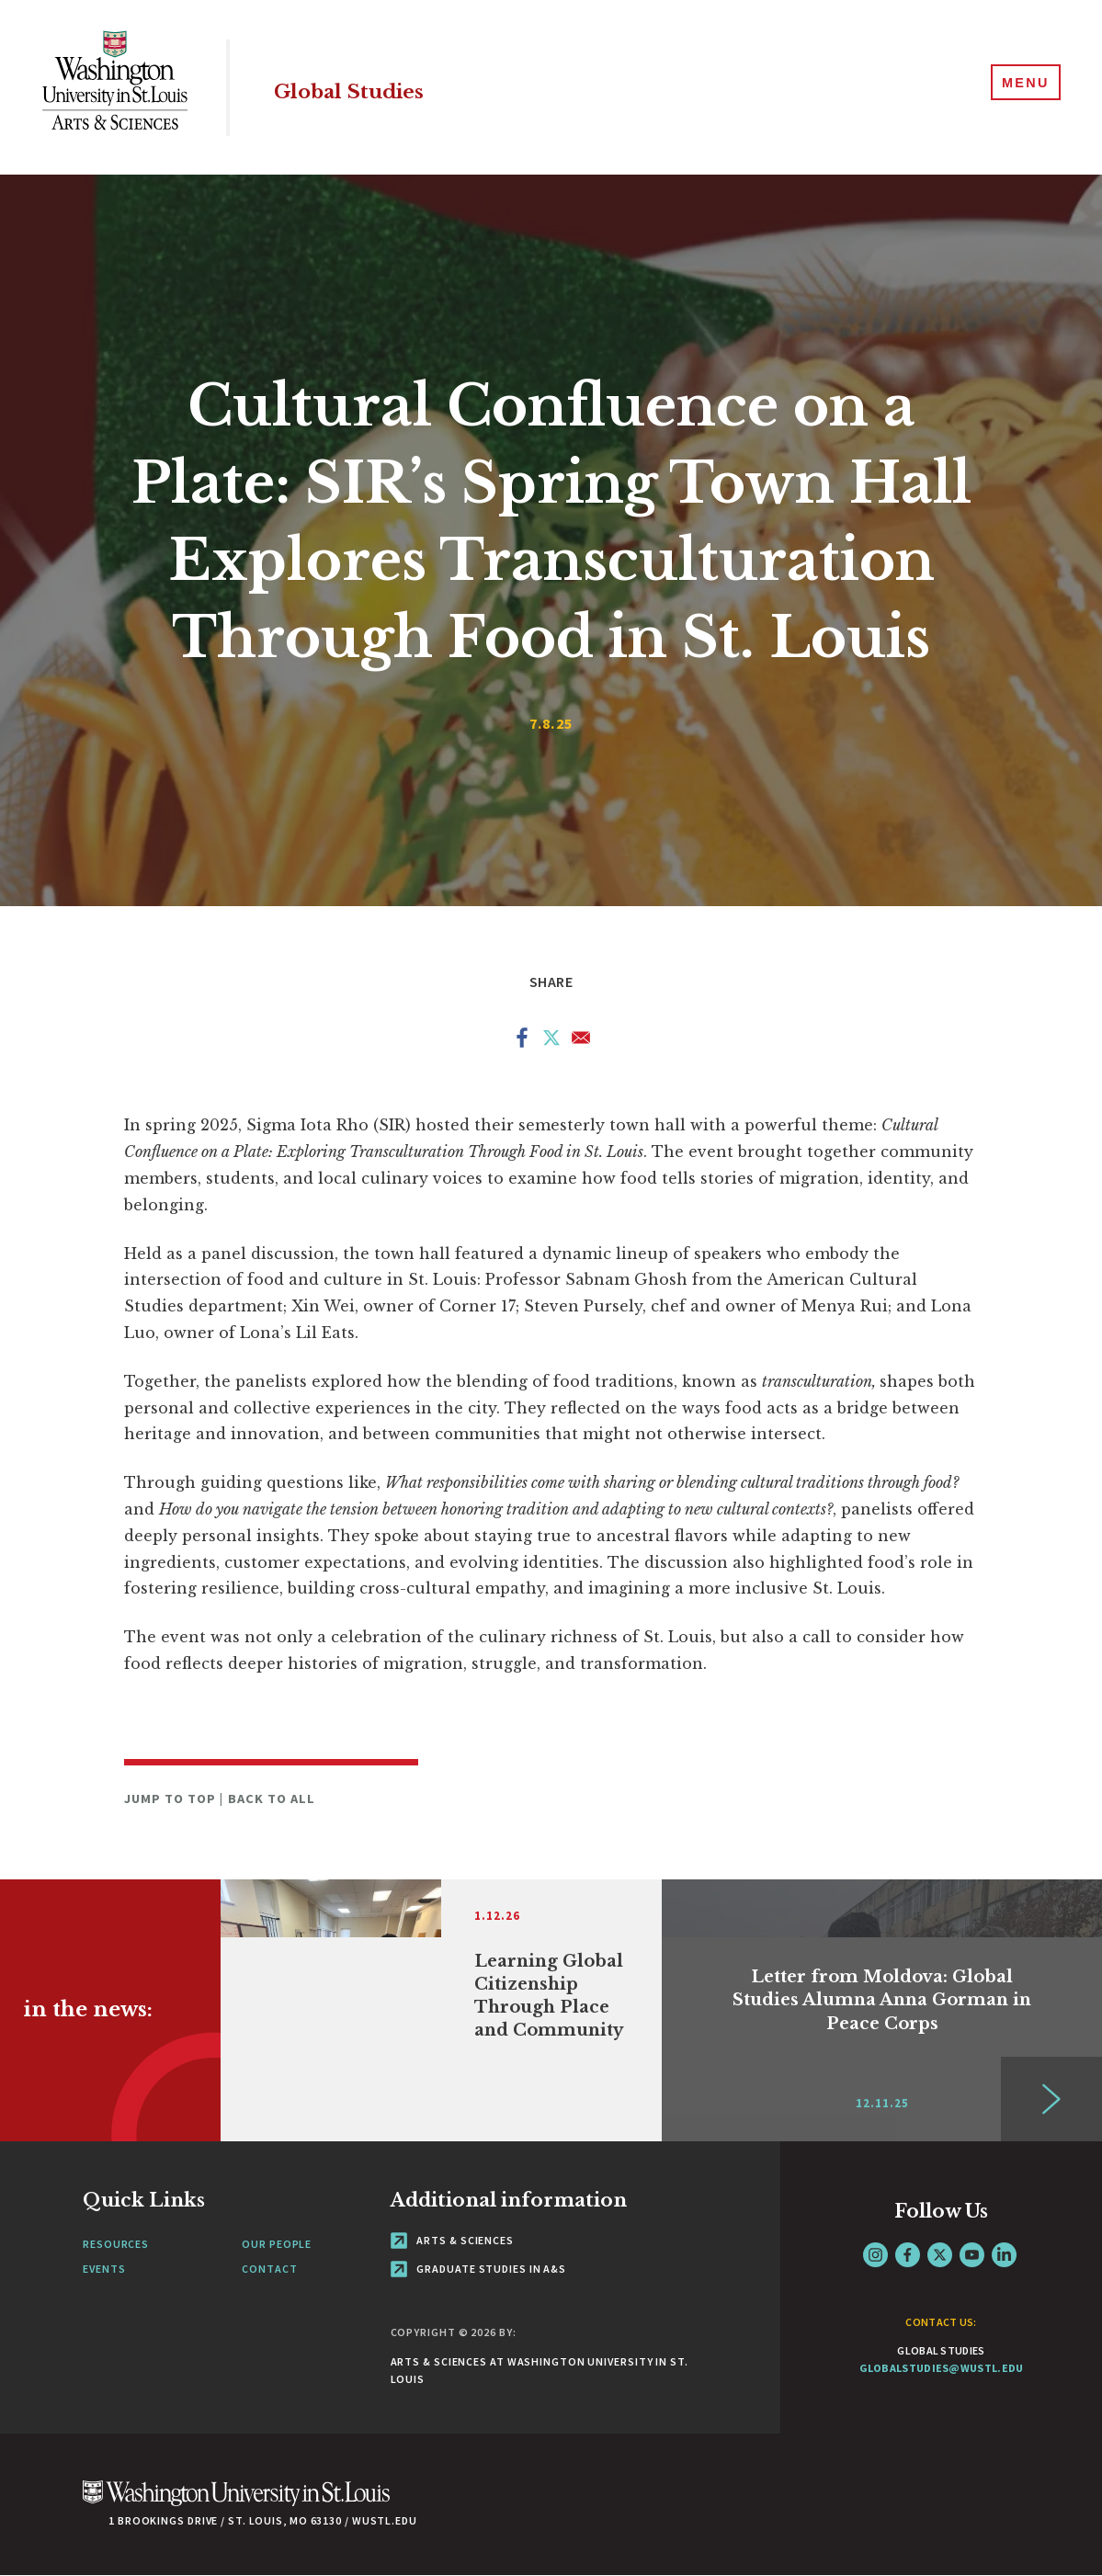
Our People (277, 2244)
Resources (116, 2244)
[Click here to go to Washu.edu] (236, 2503)
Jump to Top (172, 1798)
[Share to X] (551, 1041)
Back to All (272, 1798)
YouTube (972, 2254)
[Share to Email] (581, 1041)
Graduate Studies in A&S (479, 2268)
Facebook (908, 2254)
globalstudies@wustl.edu (941, 2368)
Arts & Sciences (452, 2240)
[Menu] (1019, 86)
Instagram (875, 2254)
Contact (269, 2268)
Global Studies (397, 87)
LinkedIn (1004, 2254)
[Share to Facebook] (522, 1041)
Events (104, 2268)
